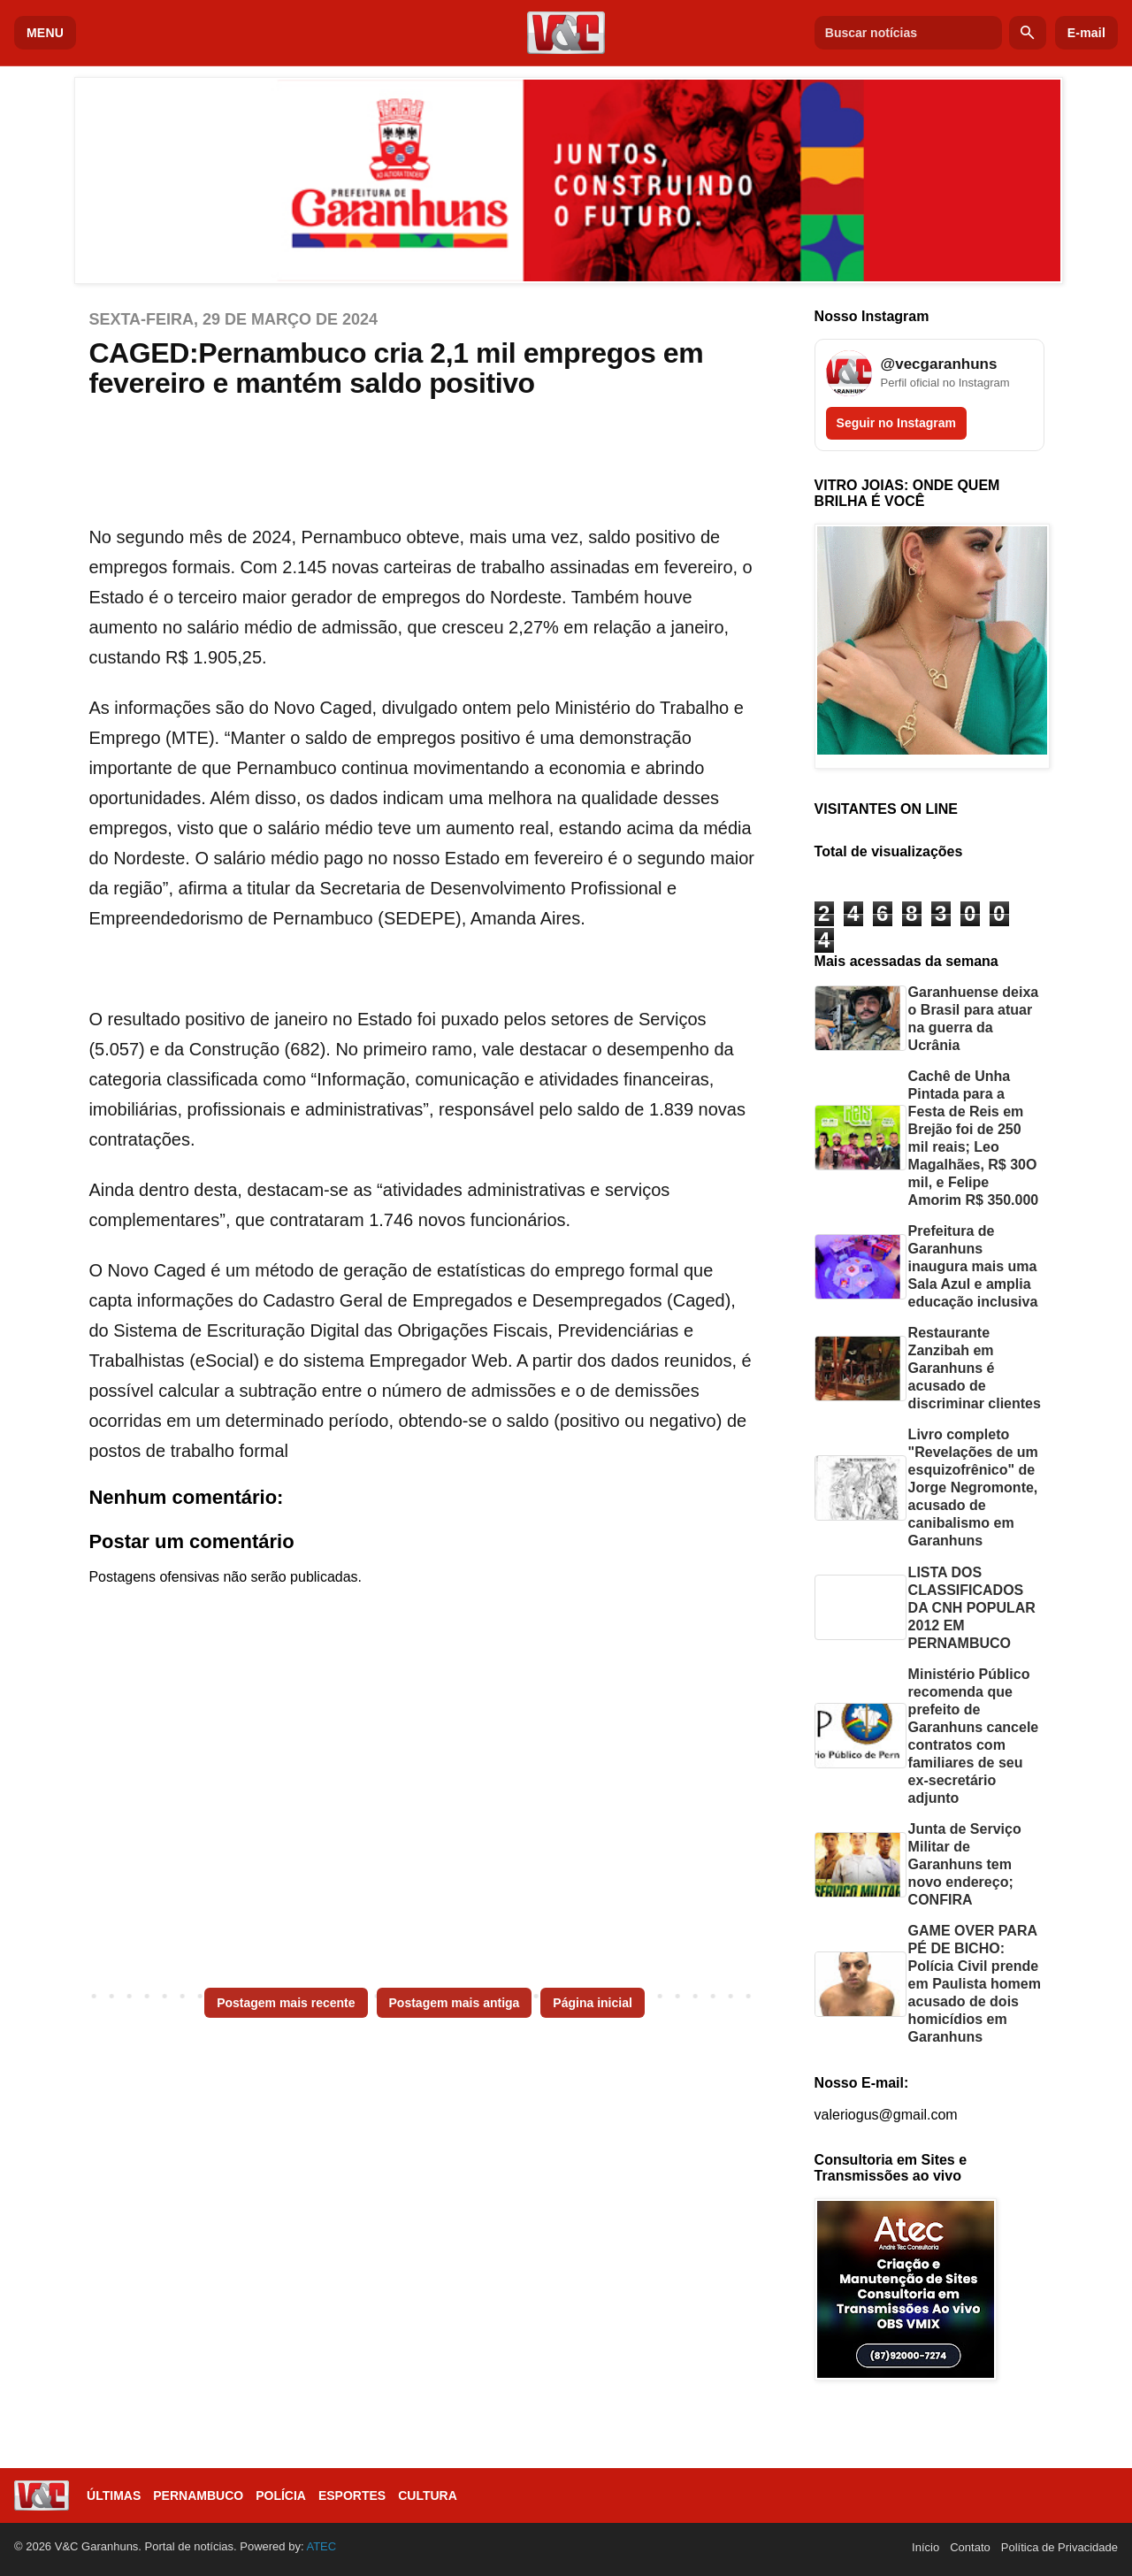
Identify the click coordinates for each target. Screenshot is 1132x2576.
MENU (45, 33)
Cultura (427, 2495)
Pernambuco (198, 2495)
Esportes (352, 2495)
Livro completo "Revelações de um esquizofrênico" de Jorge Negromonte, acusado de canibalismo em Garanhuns (973, 1487)
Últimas (114, 2495)
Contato (970, 2547)
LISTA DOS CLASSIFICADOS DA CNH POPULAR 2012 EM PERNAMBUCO (972, 1608)
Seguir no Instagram (896, 423)
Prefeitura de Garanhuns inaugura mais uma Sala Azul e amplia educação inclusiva (973, 1266)
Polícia (281, 2495)
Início (925, 2547)
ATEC (321, 2546)
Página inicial (592, 2003)
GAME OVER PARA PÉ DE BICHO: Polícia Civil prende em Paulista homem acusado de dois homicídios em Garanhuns (974, 1983)
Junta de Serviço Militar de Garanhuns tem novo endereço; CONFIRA (964, 1864)
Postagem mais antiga (454, 2003)
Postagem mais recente (286, 2003)
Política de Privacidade (1059, 2547)
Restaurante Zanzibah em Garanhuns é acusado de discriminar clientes (974, 1368)
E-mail (1086, 33)
